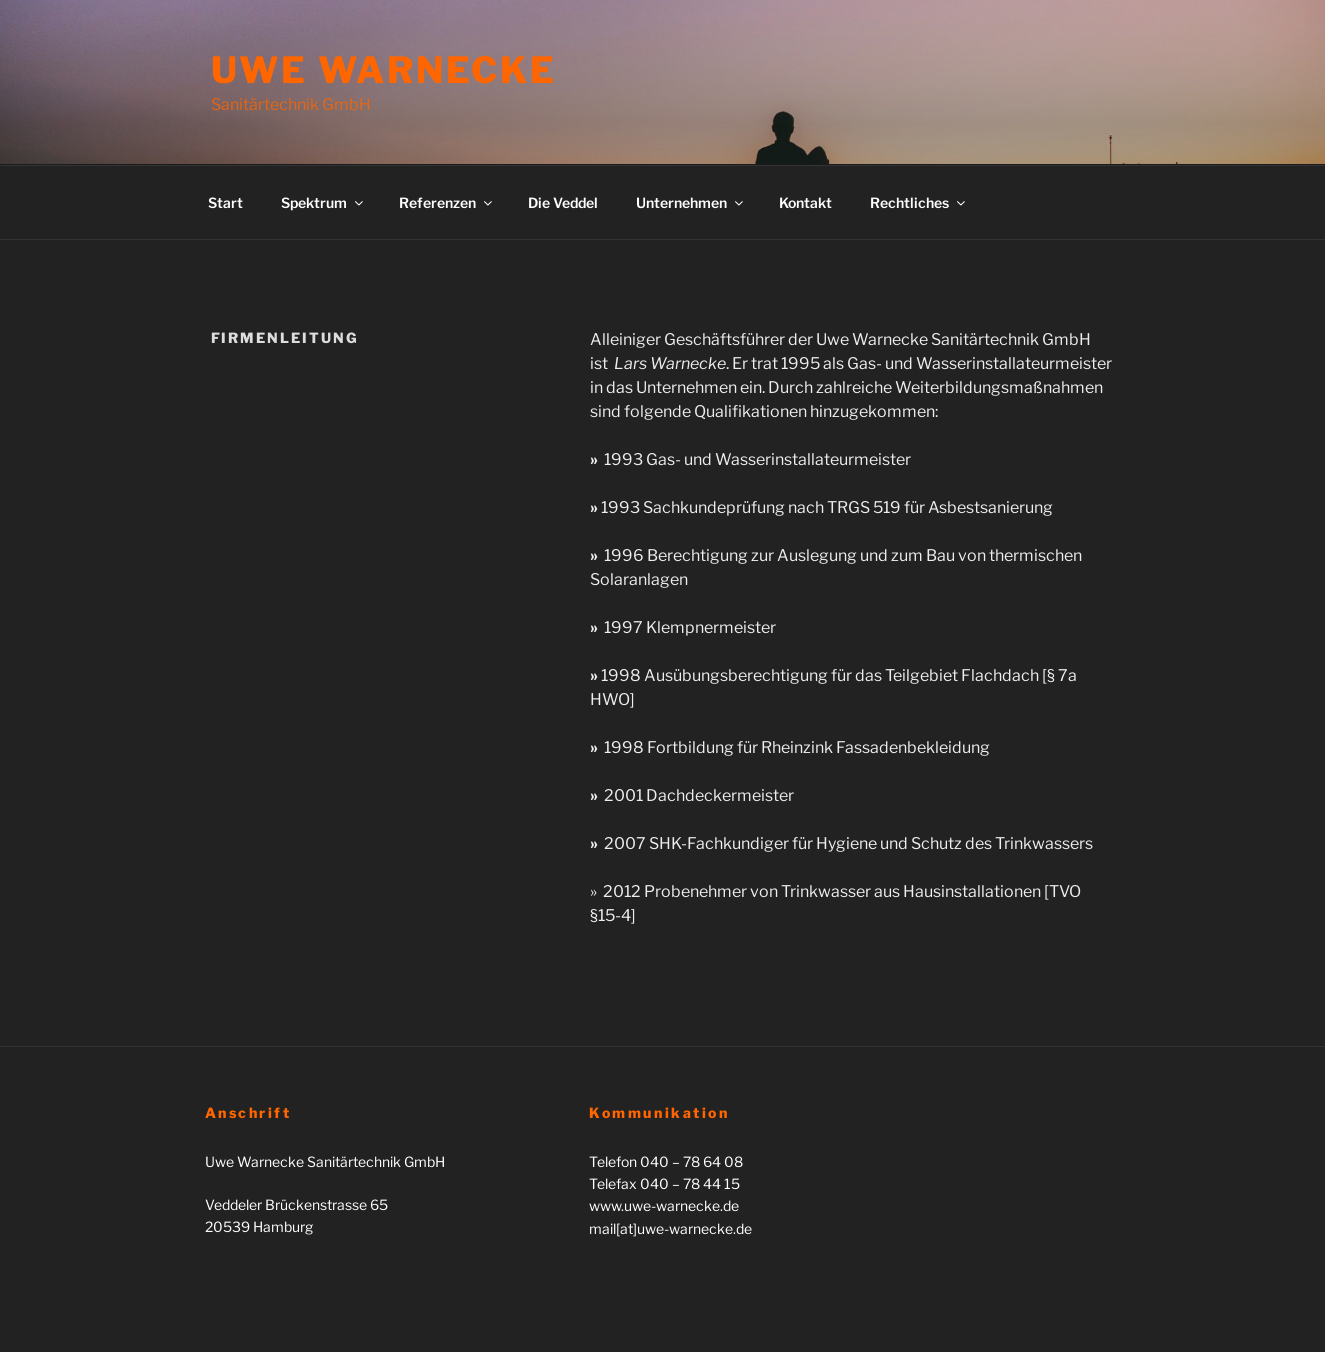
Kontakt (805, 202)
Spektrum (323, 202)
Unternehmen (691, 202)
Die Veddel (563, 202)
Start (225, 202)
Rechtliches (919, 202)
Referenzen (447, 202)
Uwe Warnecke (384, 70)
